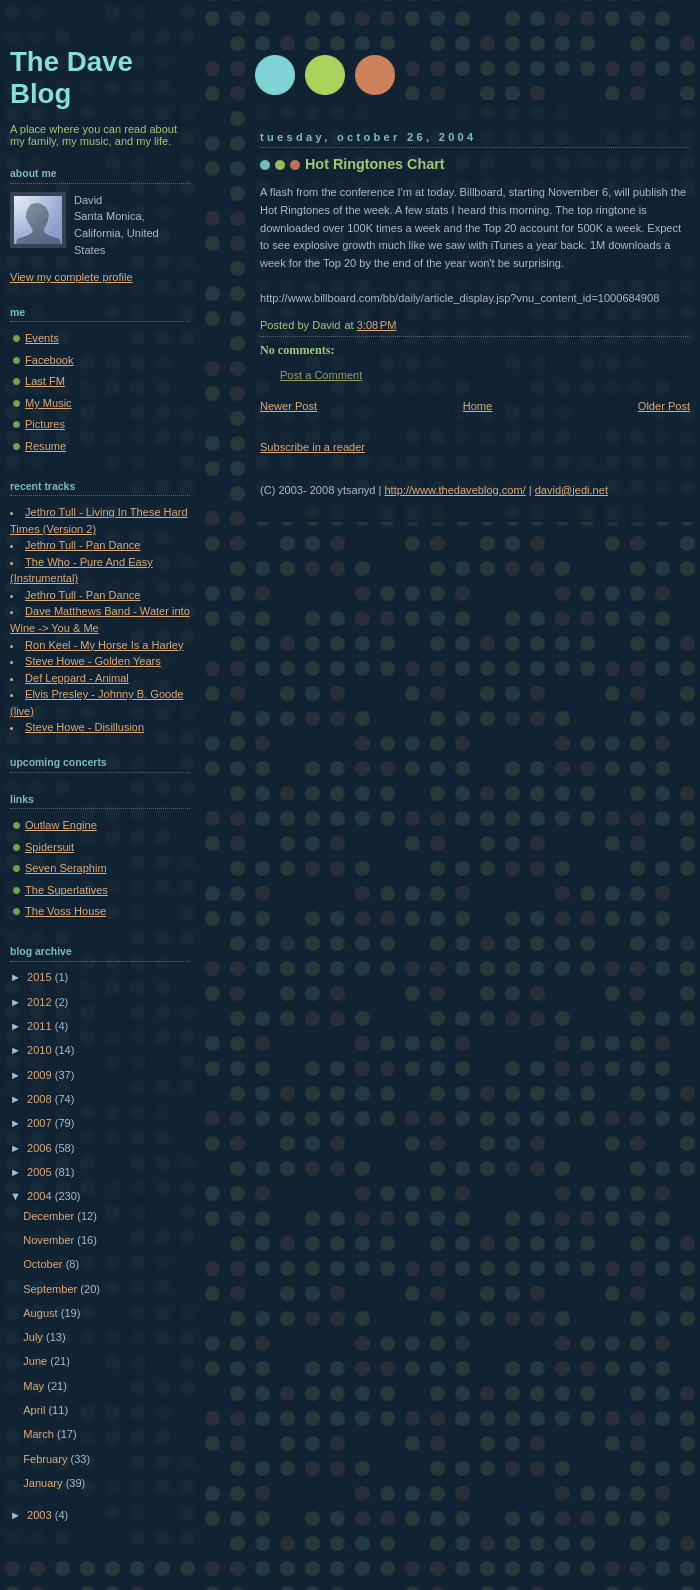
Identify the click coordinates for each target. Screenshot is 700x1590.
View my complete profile (71, 277)
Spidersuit (49, 847)
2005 (41, 1172)
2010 (41, 1050)
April (35, 1410)
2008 (41, 1099)
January (44, 1483)
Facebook (49, 360)
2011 (41, 1026)
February (46, 1459)
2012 (41, 1002)
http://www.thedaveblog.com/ (454, 490)
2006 (41, 1148)
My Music (48, 403)
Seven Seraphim (66, 868)
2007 (41, 1123)
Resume (45, 446)
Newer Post (288, 406)
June (36, 1361)
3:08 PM (377, 325)
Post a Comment (321, 375)
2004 (41, 1196)
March (40, 1434)
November (50, 1240)
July (34, 1337)
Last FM (45, 381)
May (35, 1386)
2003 (41, 1515)
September (51, 1289)
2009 (41, 1075)
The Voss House (65, 911)
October (44, 1264)
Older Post (664, 406)
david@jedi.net (571, 490)
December (50, 1216)
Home (477, 406)
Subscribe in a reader (312, 447)
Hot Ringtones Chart (375, 164)
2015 (41, 977)
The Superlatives (66, 890)
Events (42, 338)
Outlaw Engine (61, 825)
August (41, 1313)
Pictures (45, 424)
